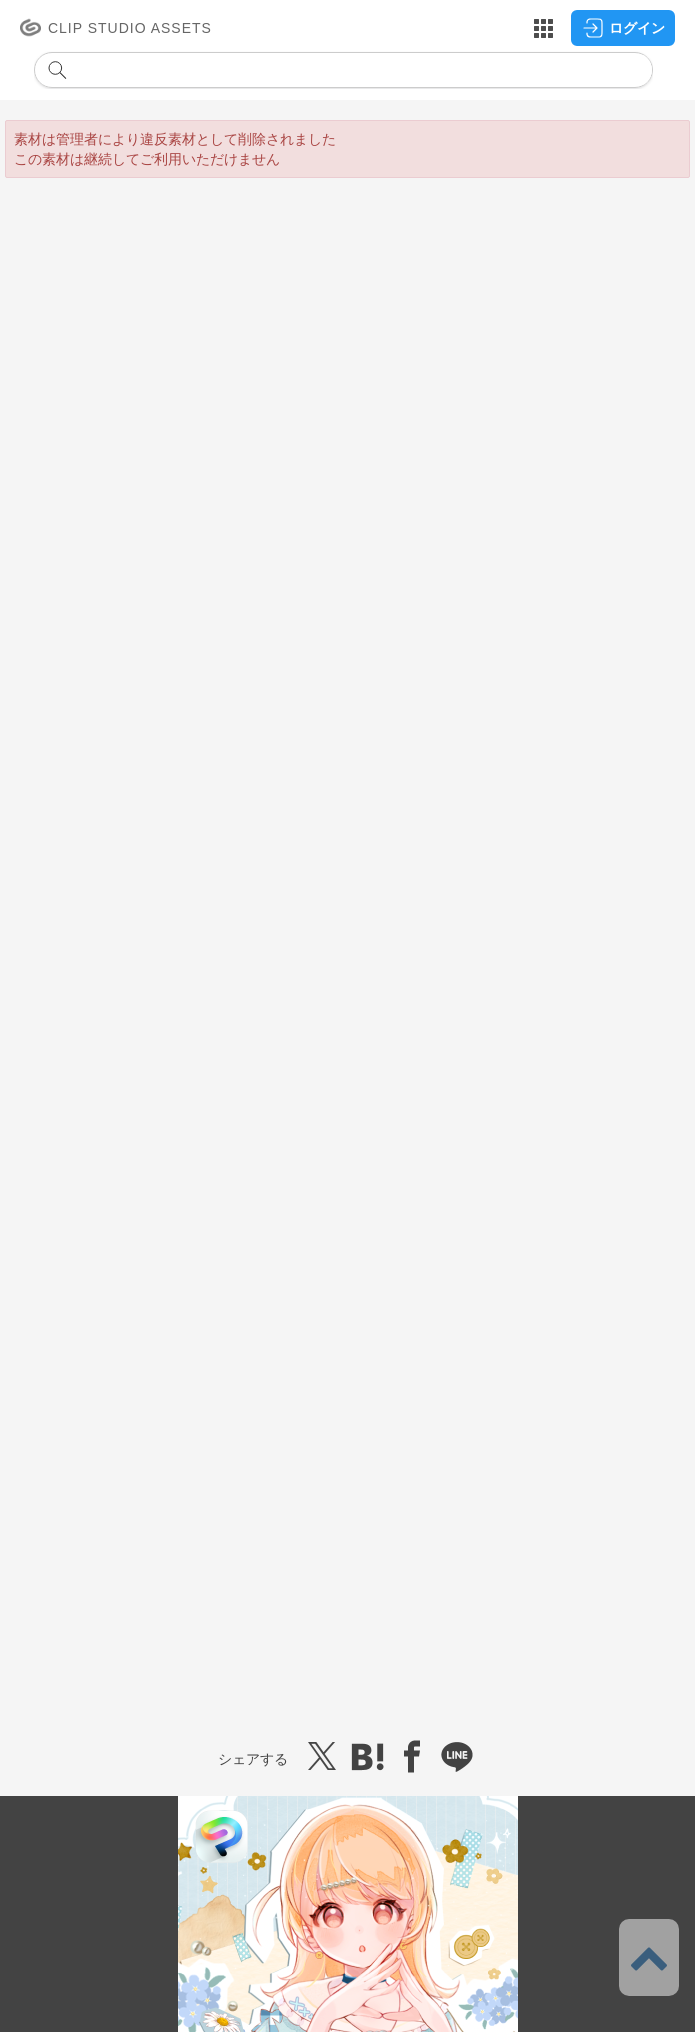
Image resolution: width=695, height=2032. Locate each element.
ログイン (623, 28)
